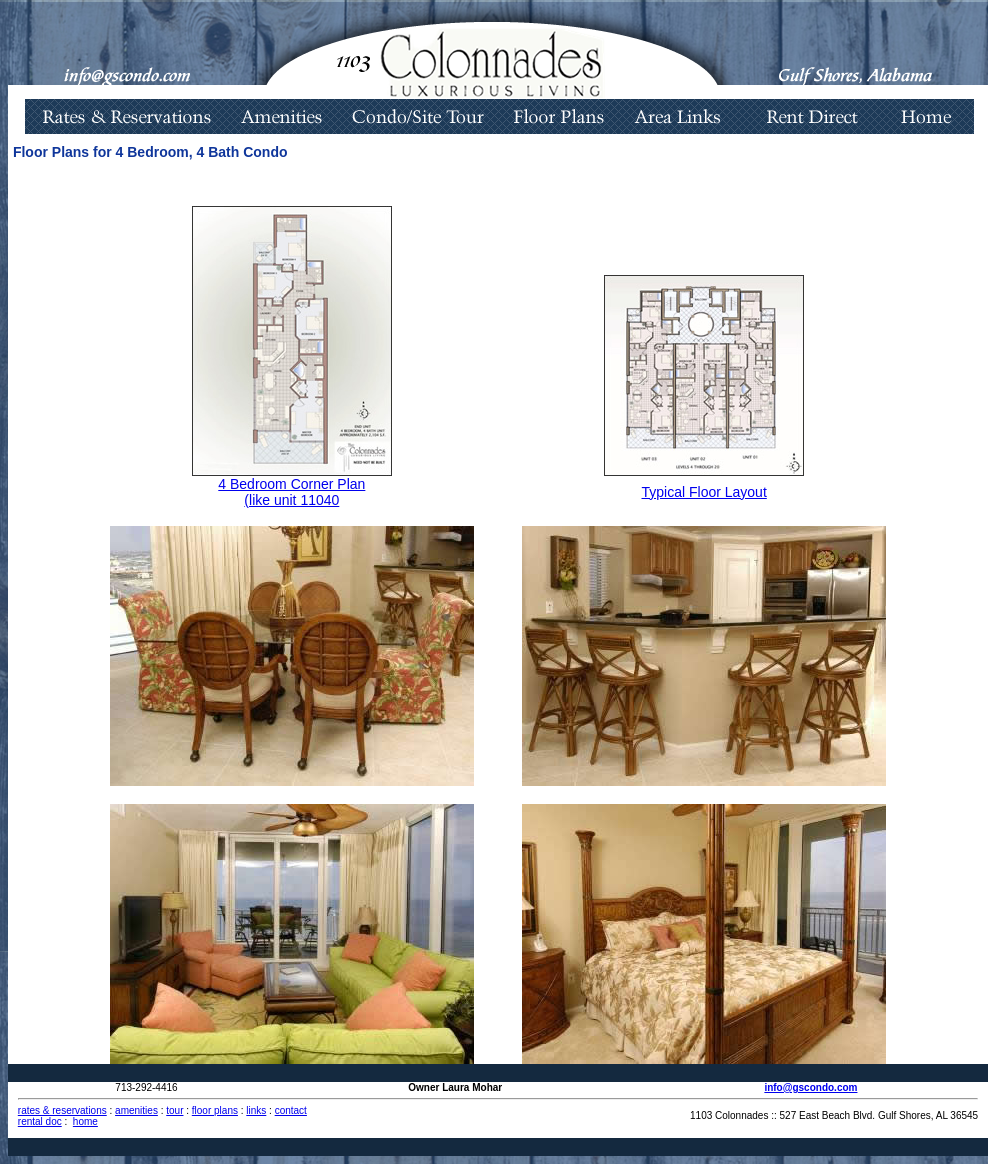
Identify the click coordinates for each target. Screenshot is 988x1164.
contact (291, 1110)
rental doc (40, 1121)
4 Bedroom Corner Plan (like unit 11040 (291, 492)
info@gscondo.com (810, 1087)
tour (174, 1110)
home (85, 1121)
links (256, 1110)
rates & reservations (62, 1110)
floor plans (215, 1110)
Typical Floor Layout (704, 492)
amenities (136, 1110)
